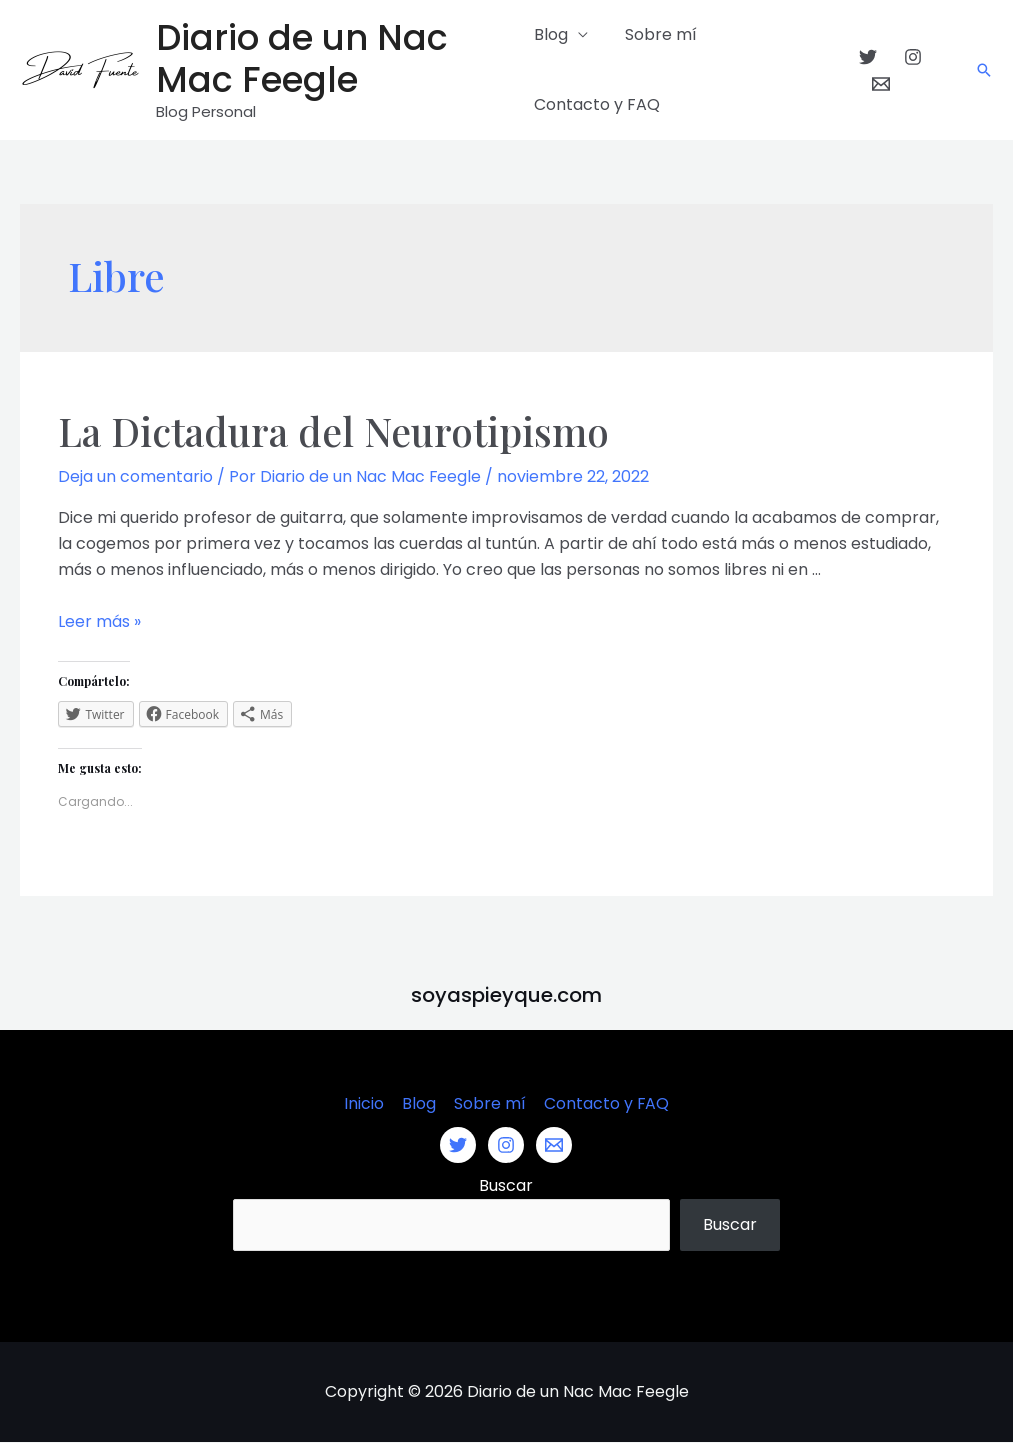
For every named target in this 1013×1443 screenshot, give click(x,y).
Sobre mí (656, 34)
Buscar (506, 1185)
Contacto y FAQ (597, 104)
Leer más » (99, 621)
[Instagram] (910, 57)
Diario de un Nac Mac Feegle (302, 58)
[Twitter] (865, 57)
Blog (551, 34)
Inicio (366, 1103)
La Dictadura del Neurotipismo (339, 430)
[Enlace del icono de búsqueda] (984, 70)
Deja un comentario (135, 476)
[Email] (879, 84)
